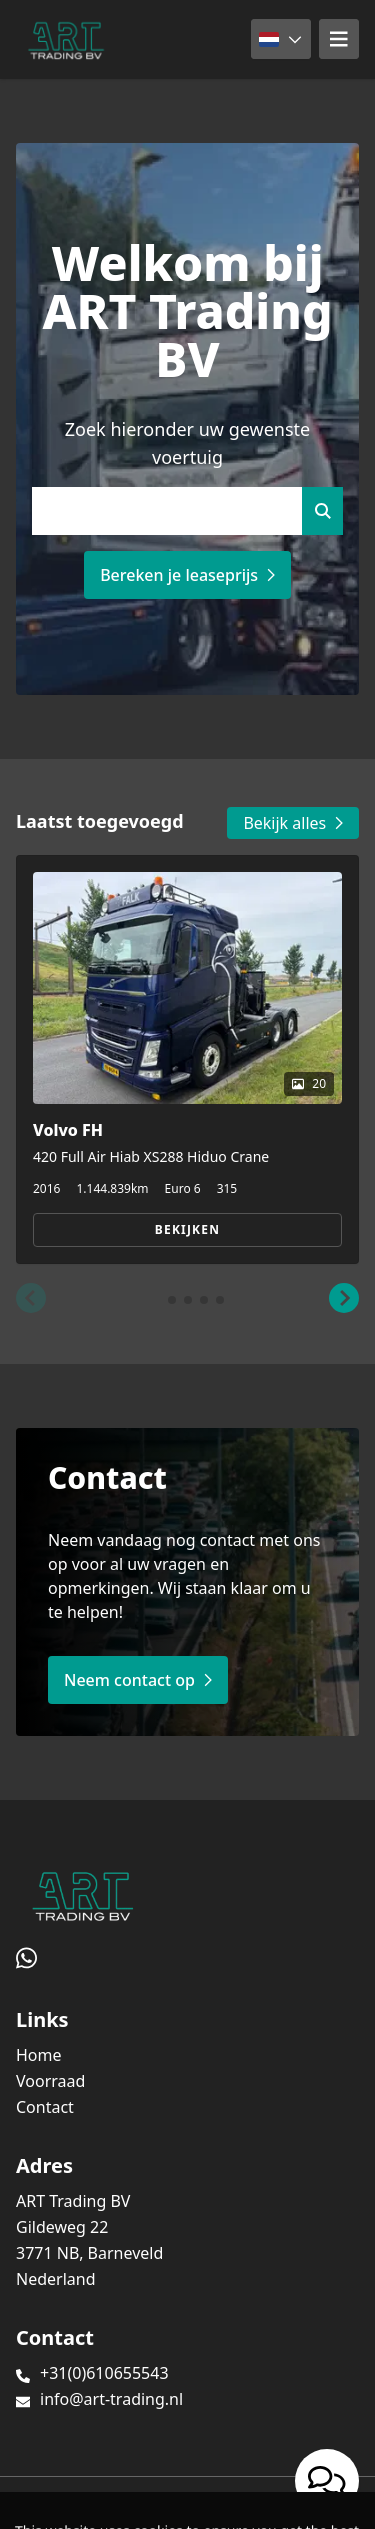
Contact (45, 2107)
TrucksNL (139, 2502)
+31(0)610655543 (104, 2373)
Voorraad (50, 2081)
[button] (31, 1298)
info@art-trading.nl (111, 2399)
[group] (187, 1059)
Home (39, 2055)
